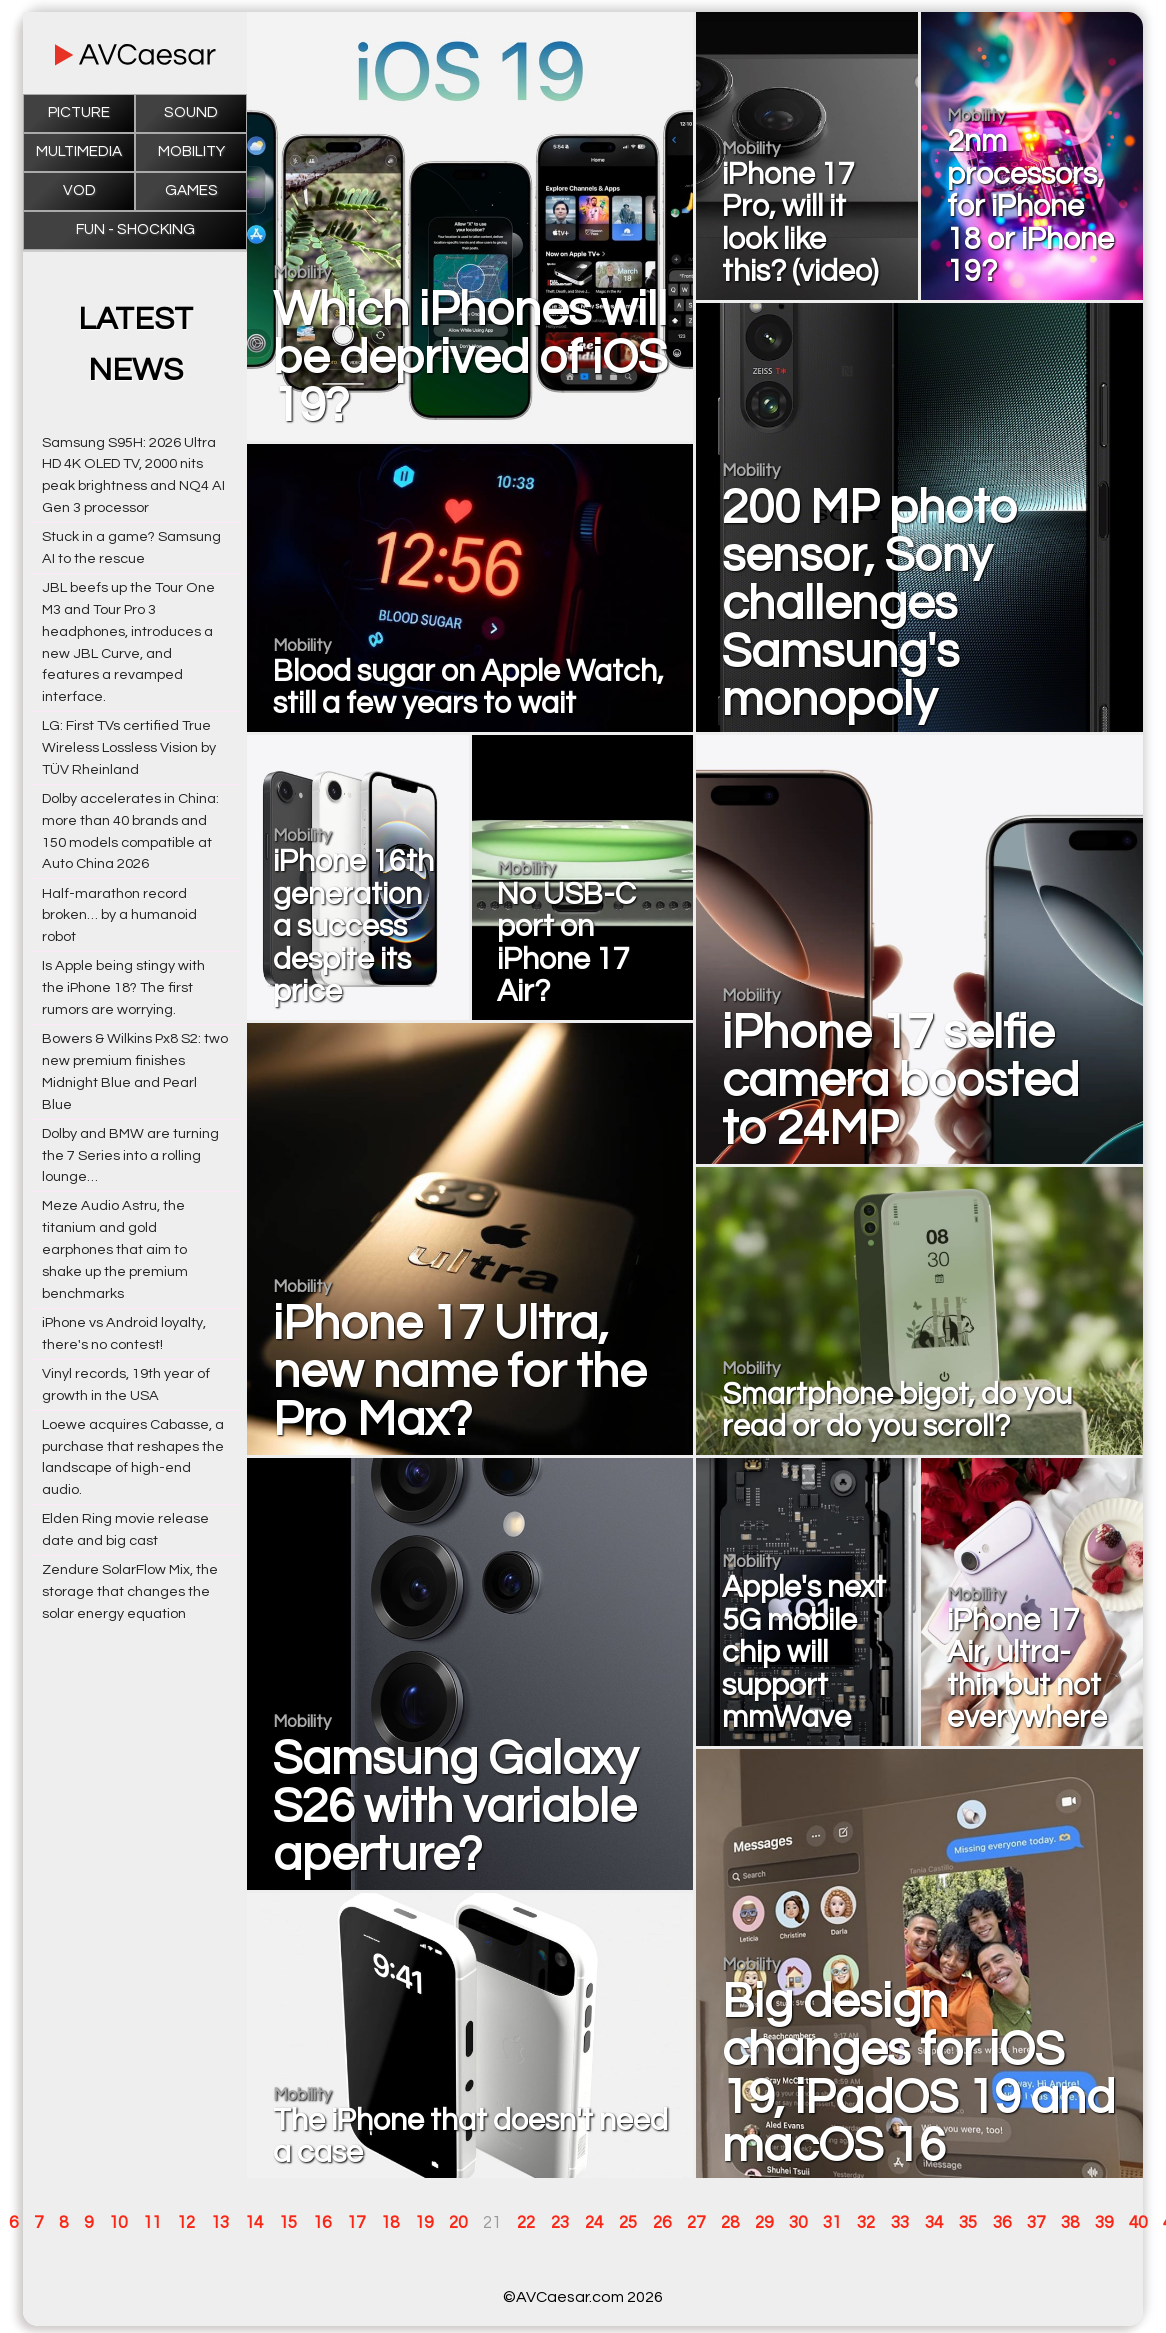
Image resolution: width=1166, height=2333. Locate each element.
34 (934, 2223)
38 (1070, 2223)
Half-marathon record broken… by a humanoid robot (119, 915)
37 (1036, 2223)
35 (968, 2223)
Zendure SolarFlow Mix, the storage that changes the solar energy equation (130, 1591)
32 (866, 2223)
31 (832, 2223)
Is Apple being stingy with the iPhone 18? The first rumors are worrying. (123, 987)
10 (118, 2223)
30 (798, 2223)
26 (662, 2223)
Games (191, 190)
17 (356, 2223)
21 (492, 2223)
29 (764, 2223)
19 (424, 2223)
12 (186, 2223)
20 (458, 2223)
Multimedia (79, 151)
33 (900, 2223)
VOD (79, 190)
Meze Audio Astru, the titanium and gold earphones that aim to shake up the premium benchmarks (115, 1249)
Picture (79, 112)
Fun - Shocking (135, 229)
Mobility (191, 151)
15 (288, 2223)
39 (1104, 2223)
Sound (191, 112)
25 (628, 2223)
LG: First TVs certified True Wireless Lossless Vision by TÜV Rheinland (129, 747)
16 (322, 2223)
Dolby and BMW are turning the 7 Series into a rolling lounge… (130, 1155)
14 (254, 2223)
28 (730, 2223)
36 (1002, 2223)
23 (560, 2223)
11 (152, 2223)
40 (1138, 2223)
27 (696, 2223)
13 (220, 2223)
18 (390, 2223)
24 (594, 2223)
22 (526, 2223)
